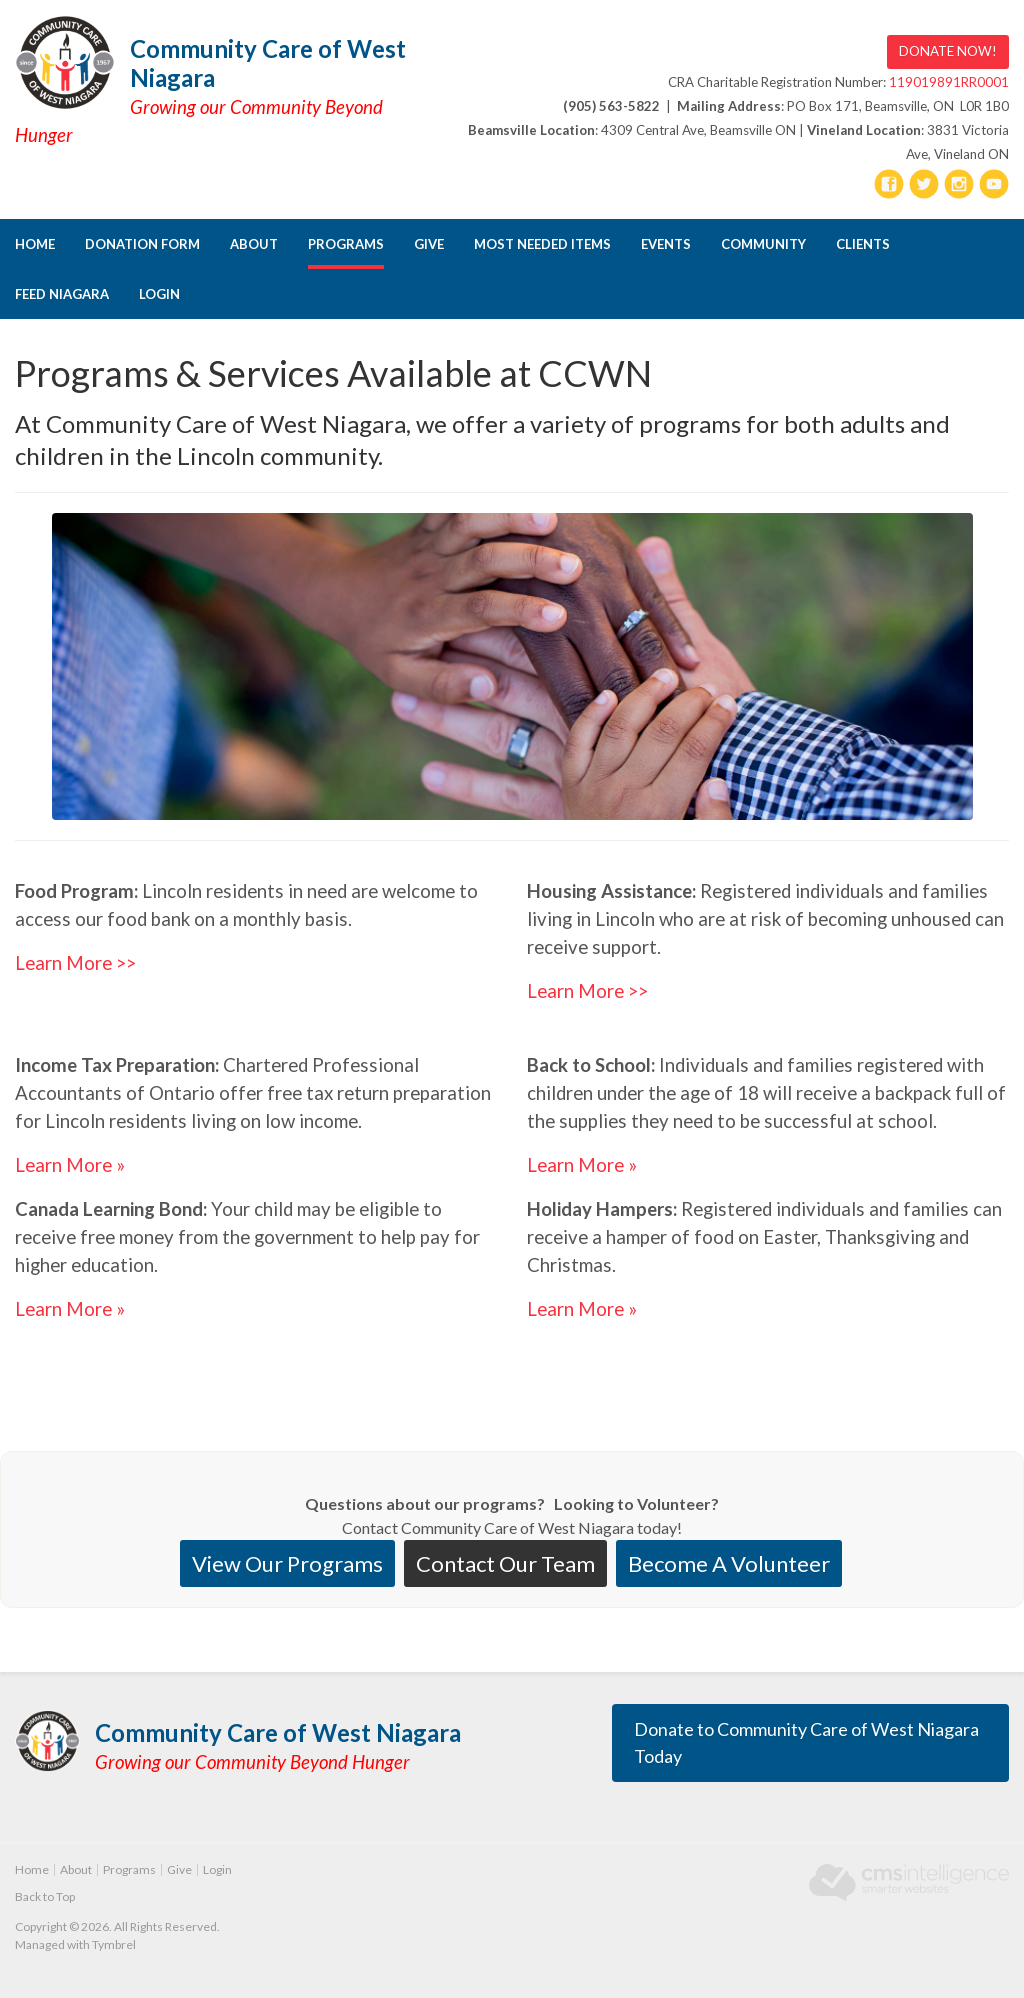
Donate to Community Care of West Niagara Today (806, 1742)
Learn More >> (75, 963)
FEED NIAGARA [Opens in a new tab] (62, 294)
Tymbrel (114, 1944)
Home (35, 244)
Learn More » (70, 1165)
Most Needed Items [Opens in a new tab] (542, 244)
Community (763, 244)
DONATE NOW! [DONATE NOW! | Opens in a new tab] (948, 51)
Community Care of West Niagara (268, 63)
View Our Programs (287, 1563)
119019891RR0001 (949, 82)
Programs (346, 244)
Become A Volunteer (729, 1563)
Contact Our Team (505, 1563)
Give (429, 244)
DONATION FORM (142, 244)
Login (159, 294)
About (254, 244)
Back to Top (45, 1896)
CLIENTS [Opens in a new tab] (863, 244)
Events (666, 244)
